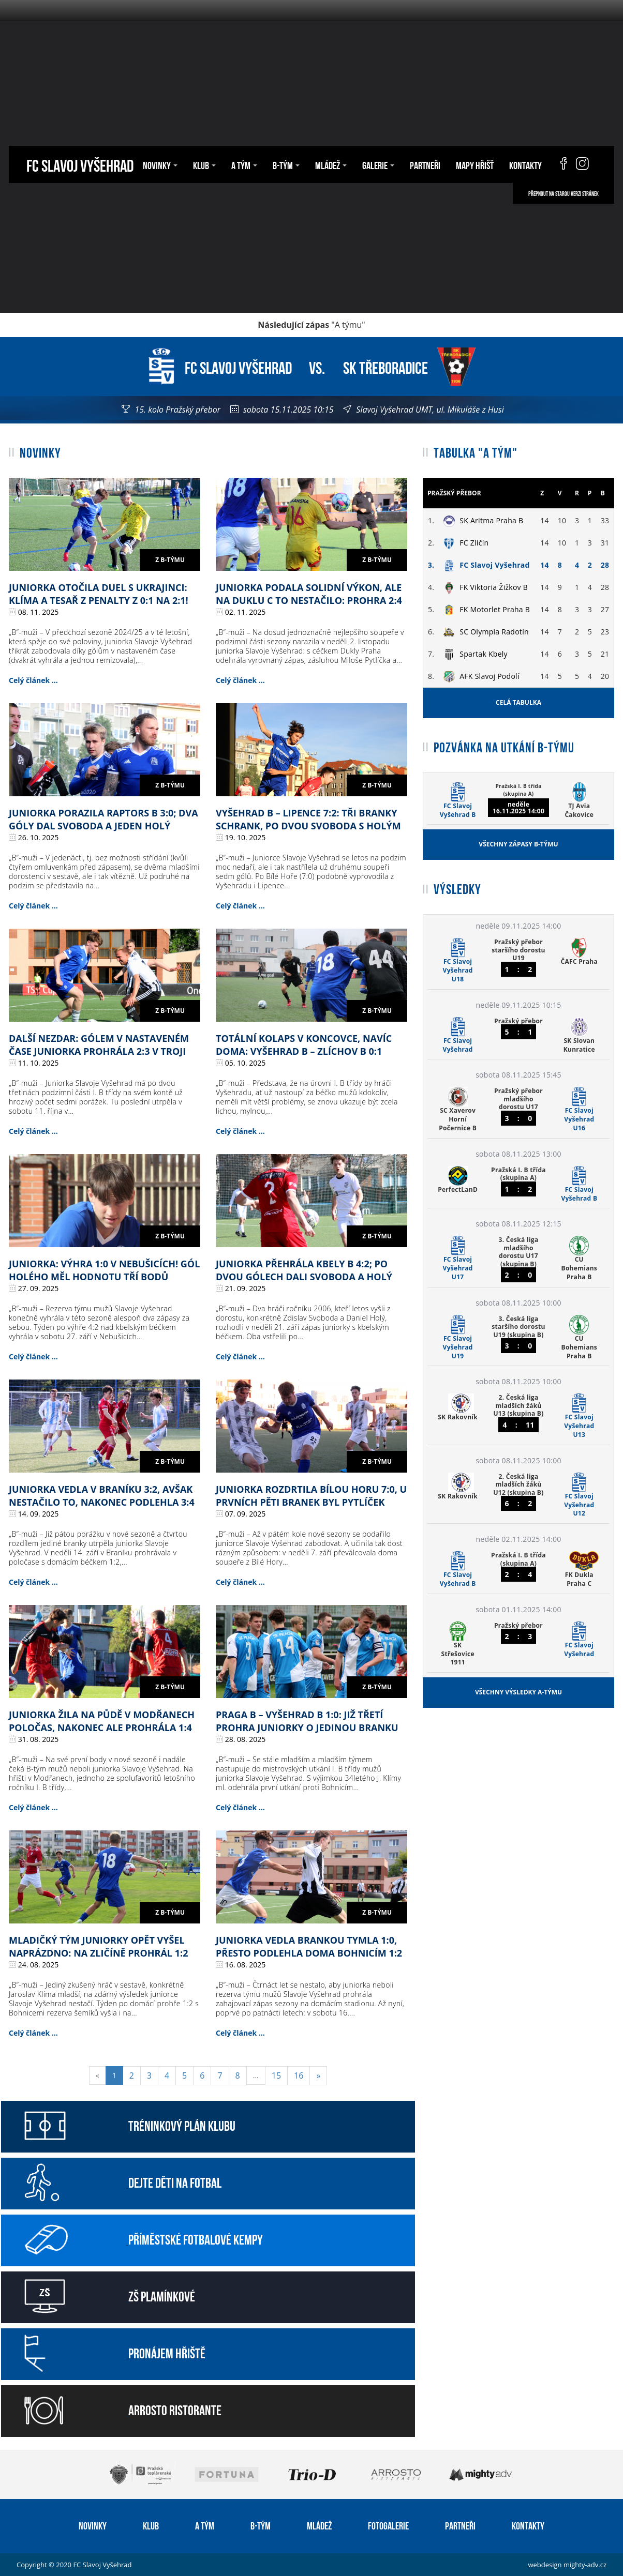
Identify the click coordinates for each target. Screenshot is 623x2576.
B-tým (286, 164)
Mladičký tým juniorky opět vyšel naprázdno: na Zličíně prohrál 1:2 (98, 1946)
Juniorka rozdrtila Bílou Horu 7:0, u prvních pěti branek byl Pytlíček (311, 1495)
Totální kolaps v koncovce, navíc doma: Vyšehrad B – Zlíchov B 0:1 (304, 1044)
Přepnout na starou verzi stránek (563, 193)
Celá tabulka (518, 702)
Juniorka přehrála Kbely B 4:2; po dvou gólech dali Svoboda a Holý (304, 1270)
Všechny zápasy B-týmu (518, 844)
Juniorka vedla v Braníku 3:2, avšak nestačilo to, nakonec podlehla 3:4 (102, 1495)
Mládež (331, 164)
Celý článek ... (33, 680)
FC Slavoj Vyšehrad (80, 164)
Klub (204, 164)
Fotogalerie (388, 2525)
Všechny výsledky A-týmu (518, 1692)
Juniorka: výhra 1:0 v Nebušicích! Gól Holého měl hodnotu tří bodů (104, 1270)
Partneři (425, 164)
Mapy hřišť (475, 164)
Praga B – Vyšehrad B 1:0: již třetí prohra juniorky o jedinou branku (307, 1721)
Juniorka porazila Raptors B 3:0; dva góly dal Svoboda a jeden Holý (103, 819)
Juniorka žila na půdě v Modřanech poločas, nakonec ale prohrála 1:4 (102, 1721)
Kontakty (525, 164)
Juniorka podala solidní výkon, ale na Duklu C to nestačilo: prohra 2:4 (309, 594)
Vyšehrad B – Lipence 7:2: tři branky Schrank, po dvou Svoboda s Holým (308, 819)
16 (298, 2075)
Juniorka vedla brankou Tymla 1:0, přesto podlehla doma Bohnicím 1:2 (309, 1946)
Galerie (378, 164)
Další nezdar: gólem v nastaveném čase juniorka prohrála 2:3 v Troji (99, 1044)
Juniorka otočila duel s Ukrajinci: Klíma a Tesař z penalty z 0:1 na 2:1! (98, 594)
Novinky (160, 164)
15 (276, 2075)
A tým (244, 164)
